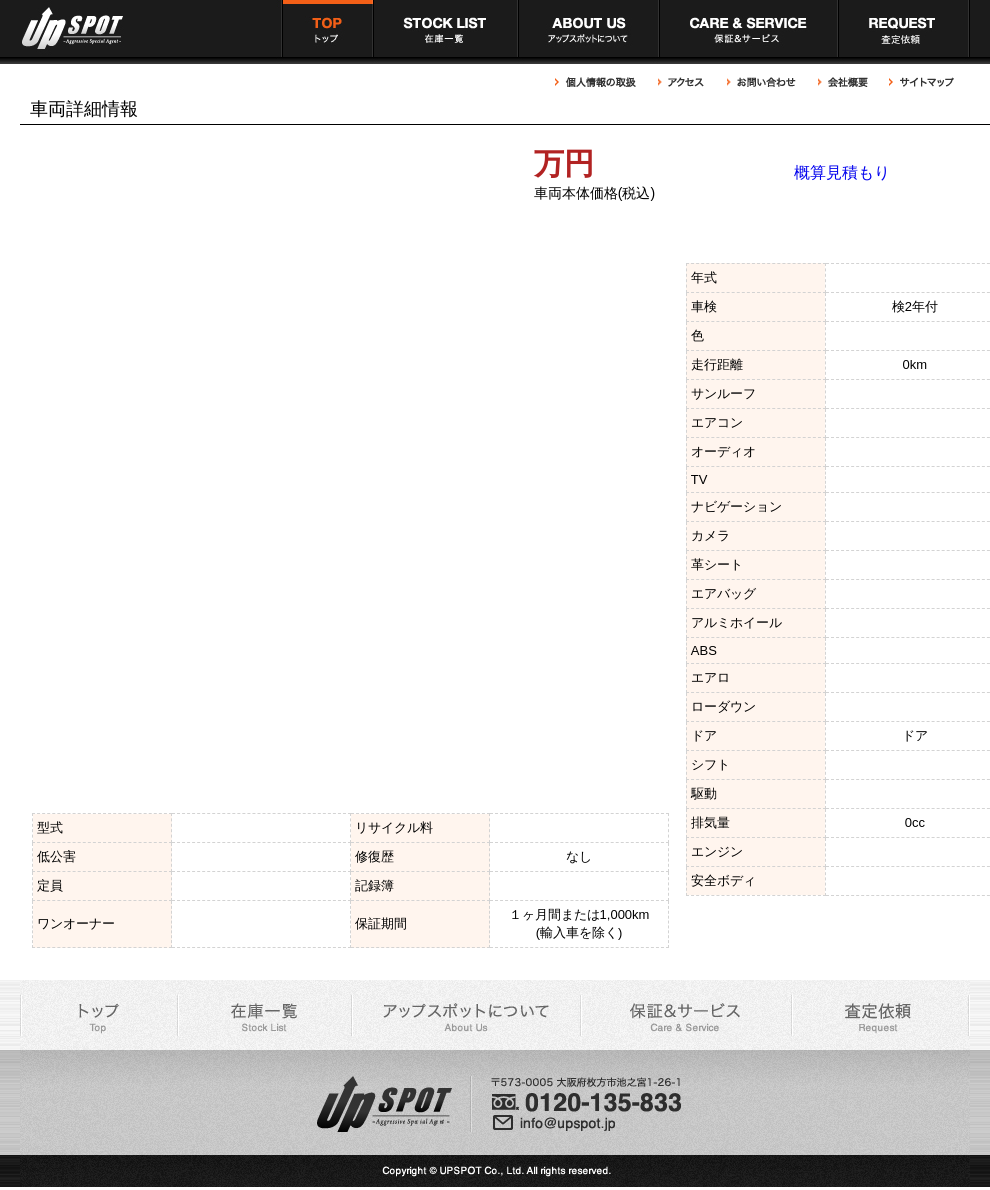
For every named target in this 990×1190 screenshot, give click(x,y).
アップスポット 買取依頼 (904, 28)
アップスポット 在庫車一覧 (445, 28)
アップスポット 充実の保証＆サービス (748, 28)
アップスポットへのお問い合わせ (762, 82)
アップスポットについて (588, 28)
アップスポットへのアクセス (682, 82)
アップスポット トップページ (327, 28)
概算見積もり (842, 172)
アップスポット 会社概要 (843, 82)
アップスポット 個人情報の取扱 (601, 82)
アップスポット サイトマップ (919, 82)
